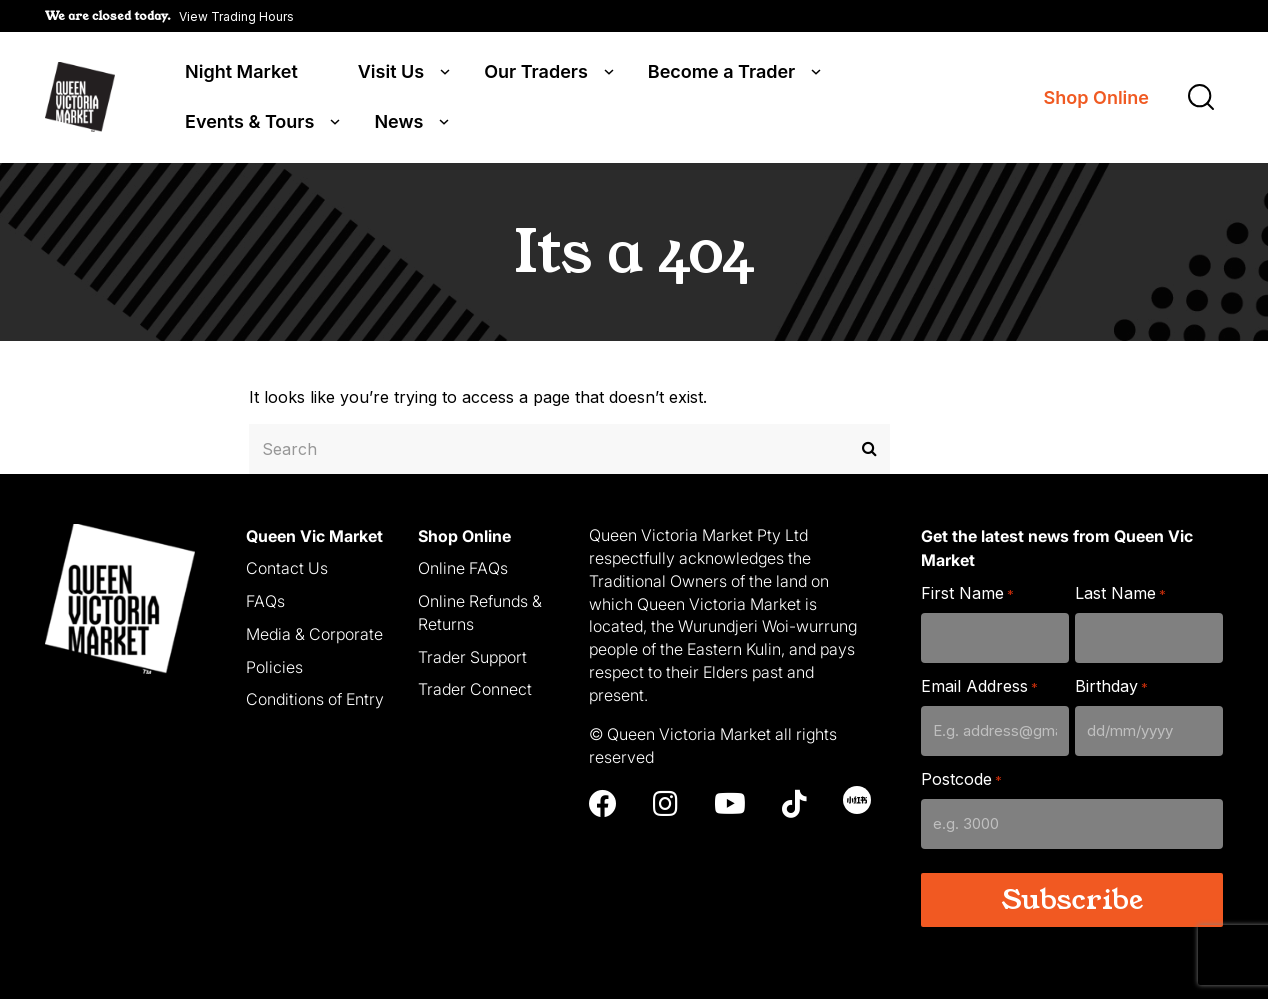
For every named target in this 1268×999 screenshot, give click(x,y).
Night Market (241, 72)
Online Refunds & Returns (480, 611)
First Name (967, 592)
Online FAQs (463, 567)
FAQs (265, 600)
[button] (169, 16)
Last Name (1120, 592)
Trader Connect (475, 688)
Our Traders (536, 72)
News (398, 122)
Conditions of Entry (315, 698)
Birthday (1111, 685)
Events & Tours (249, 122)
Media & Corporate (314, 633)
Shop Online (1096, 97)
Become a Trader (721, 72)
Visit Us (391, 72)
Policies (274, 665)
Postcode (961, 778)
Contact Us (287, 567)
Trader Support (472, 655)
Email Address (979, 685)
